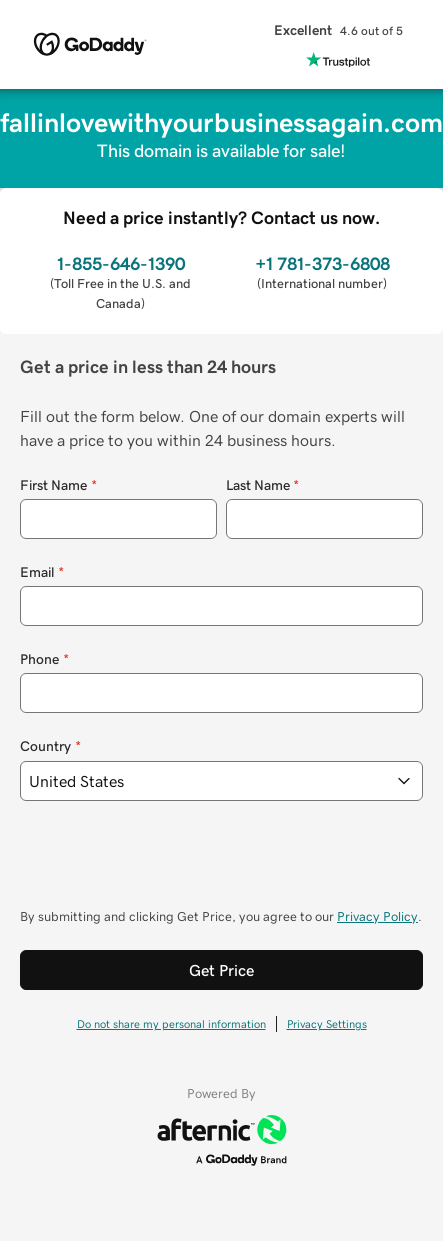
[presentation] (172, 864)
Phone (44, 659)
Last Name (263, 485)
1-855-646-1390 (121, 264)
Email (42, 572)
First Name (58, 485)
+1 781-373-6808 (322, 264)
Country (50, 746)
